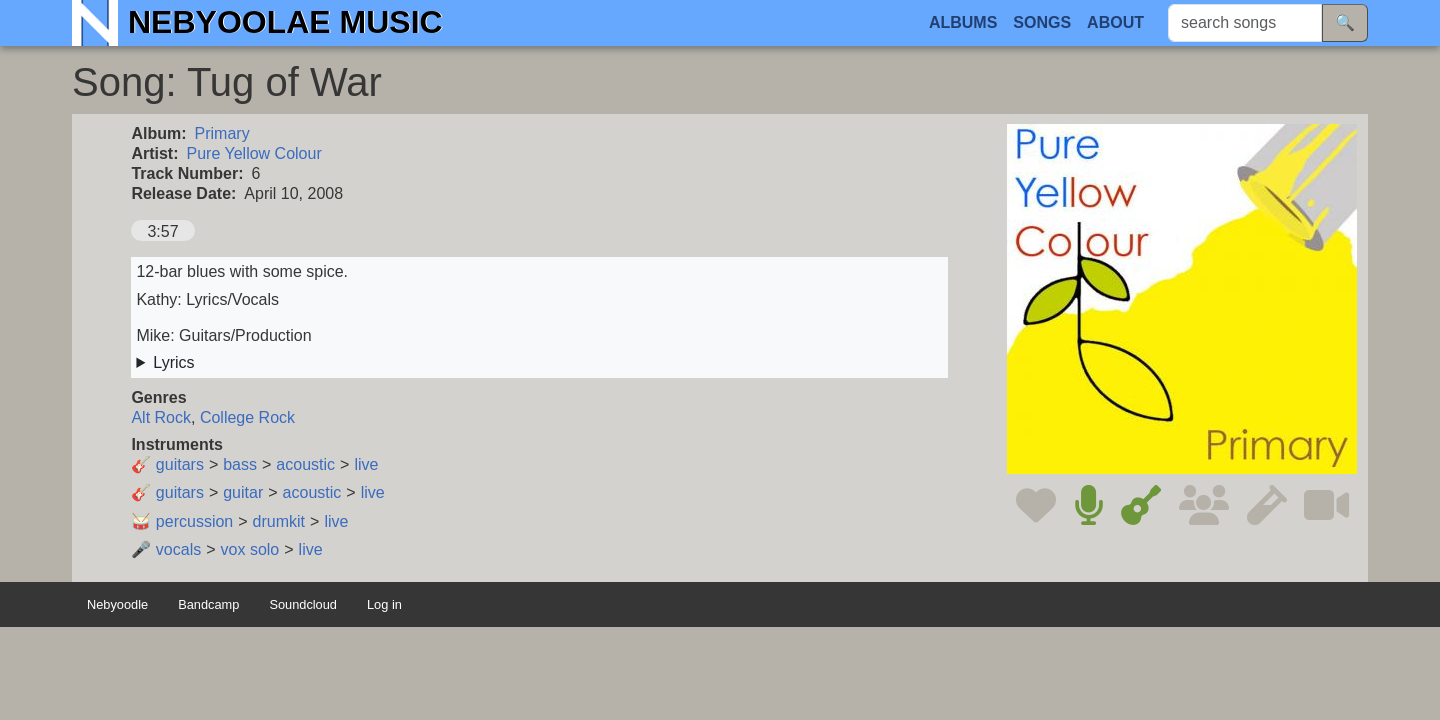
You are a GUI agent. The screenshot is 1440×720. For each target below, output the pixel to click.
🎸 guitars (167, 464)
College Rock (247, 417)
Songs (1042, 22)
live (366, 464)
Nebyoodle (117, 604)
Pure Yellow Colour (254, 153)
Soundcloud (303, 604)
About (1115, 22)
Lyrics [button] (173, 362)
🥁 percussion (182, 521)
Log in (384, 604)
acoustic (305, 464)
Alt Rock (161, 417)
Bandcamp (208, 604)
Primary (222, 133)
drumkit (279, 521)
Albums (963, 22)
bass (240, 464)
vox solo (250, 549)
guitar (243, 492)
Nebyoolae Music (285, 22)
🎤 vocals (166, 549)
